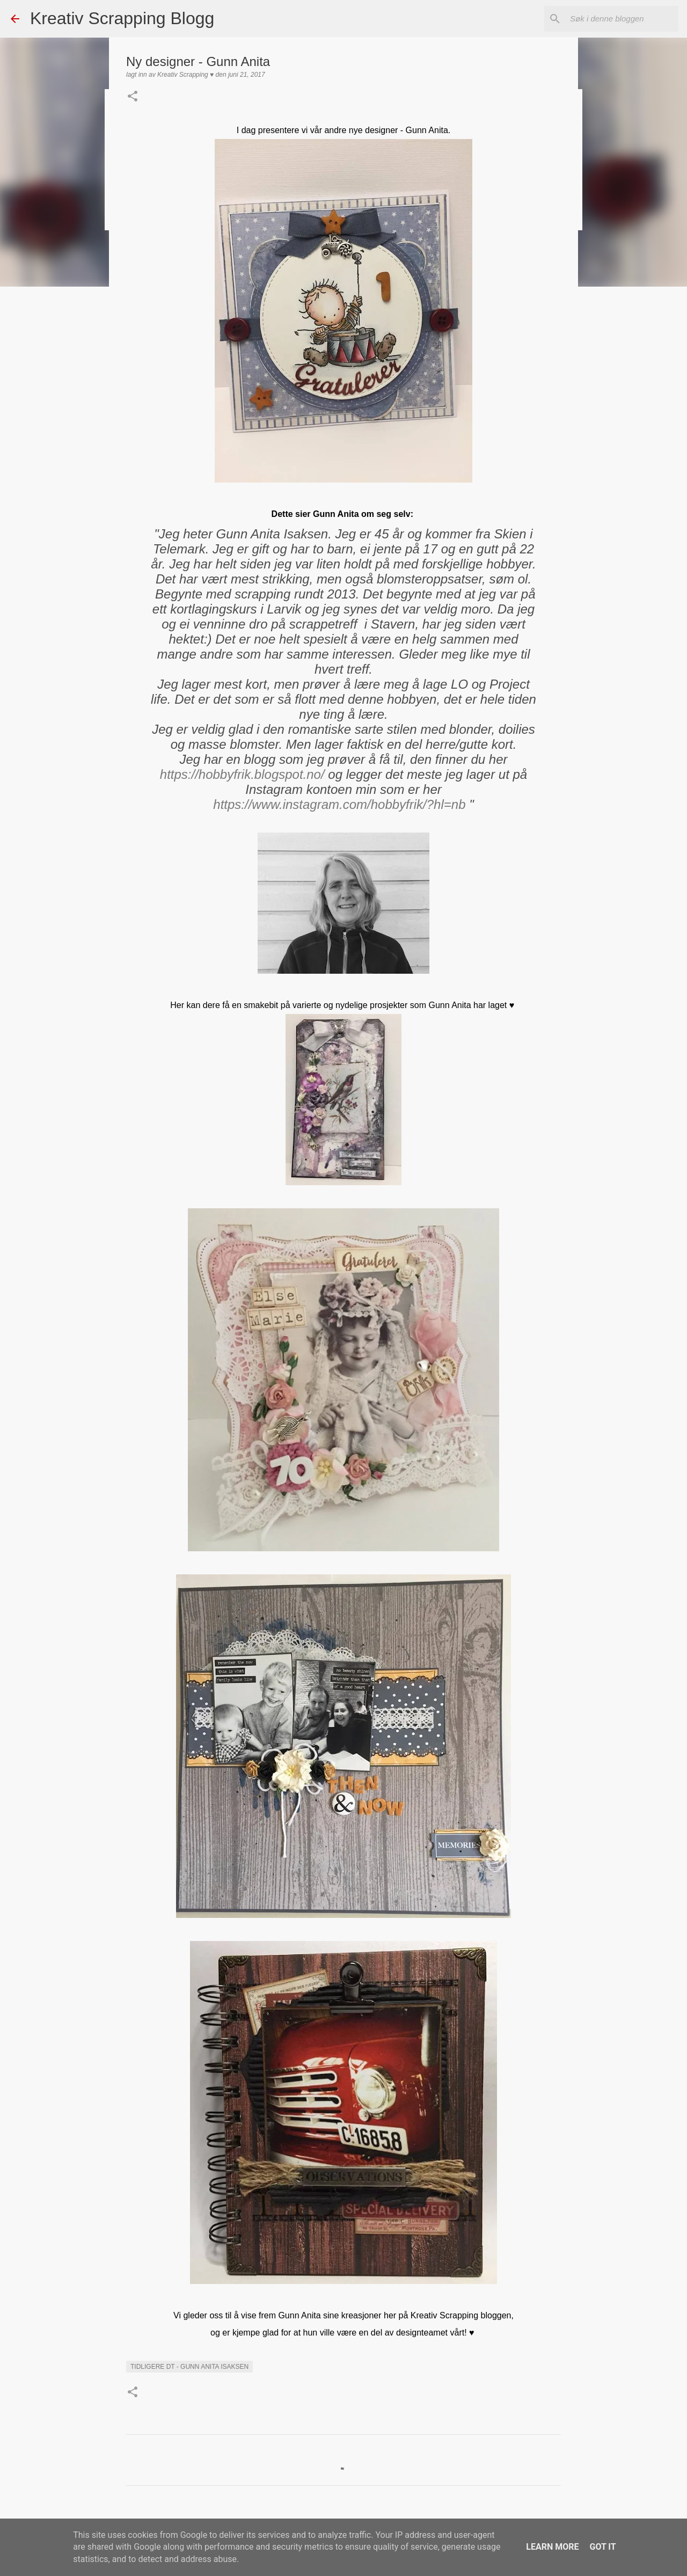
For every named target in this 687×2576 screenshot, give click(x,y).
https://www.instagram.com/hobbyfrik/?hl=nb (339, 804)
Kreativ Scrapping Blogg (122, 18)
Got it (602, 2547)
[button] (132, 97)
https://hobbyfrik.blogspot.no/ (242, 774)
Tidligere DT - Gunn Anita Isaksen (189, 2366)
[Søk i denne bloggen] (622, 19)
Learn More (552, 2547)
